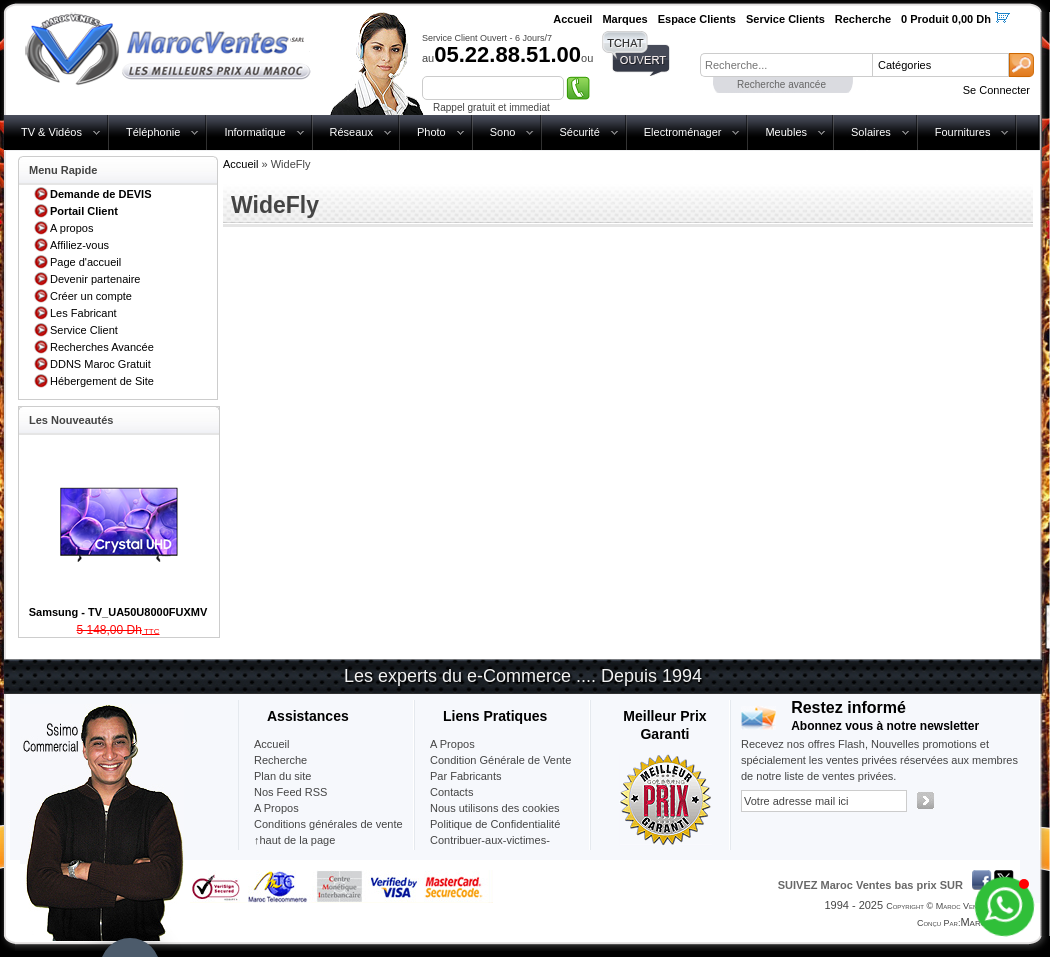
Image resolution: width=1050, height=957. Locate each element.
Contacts (451, 792)
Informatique (254, 132)
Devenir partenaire (95, 279)
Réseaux (351, 132)
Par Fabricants (466, 776)
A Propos (452, 744)
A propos (71, 228)
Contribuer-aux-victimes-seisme (490, 848)
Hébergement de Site (102, 381)
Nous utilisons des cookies (495, 808)
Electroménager (683, 132)
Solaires (871, 132)
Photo (431, 132)
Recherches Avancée (102, 347)
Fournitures (963, 132)
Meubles (786, 132)
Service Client (84, 330)
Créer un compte (91, 296)
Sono (503, 132)
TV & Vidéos (51, 132)
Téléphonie (153, 132)
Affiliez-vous (79, 245)
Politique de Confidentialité (495, 824)
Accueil (240, 164)
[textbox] (786, 65)
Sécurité (579, 132)
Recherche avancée (781, 84)
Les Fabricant (83, 313)
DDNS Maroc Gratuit (100, 364)
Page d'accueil (85, 262)
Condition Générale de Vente (500, 760)
